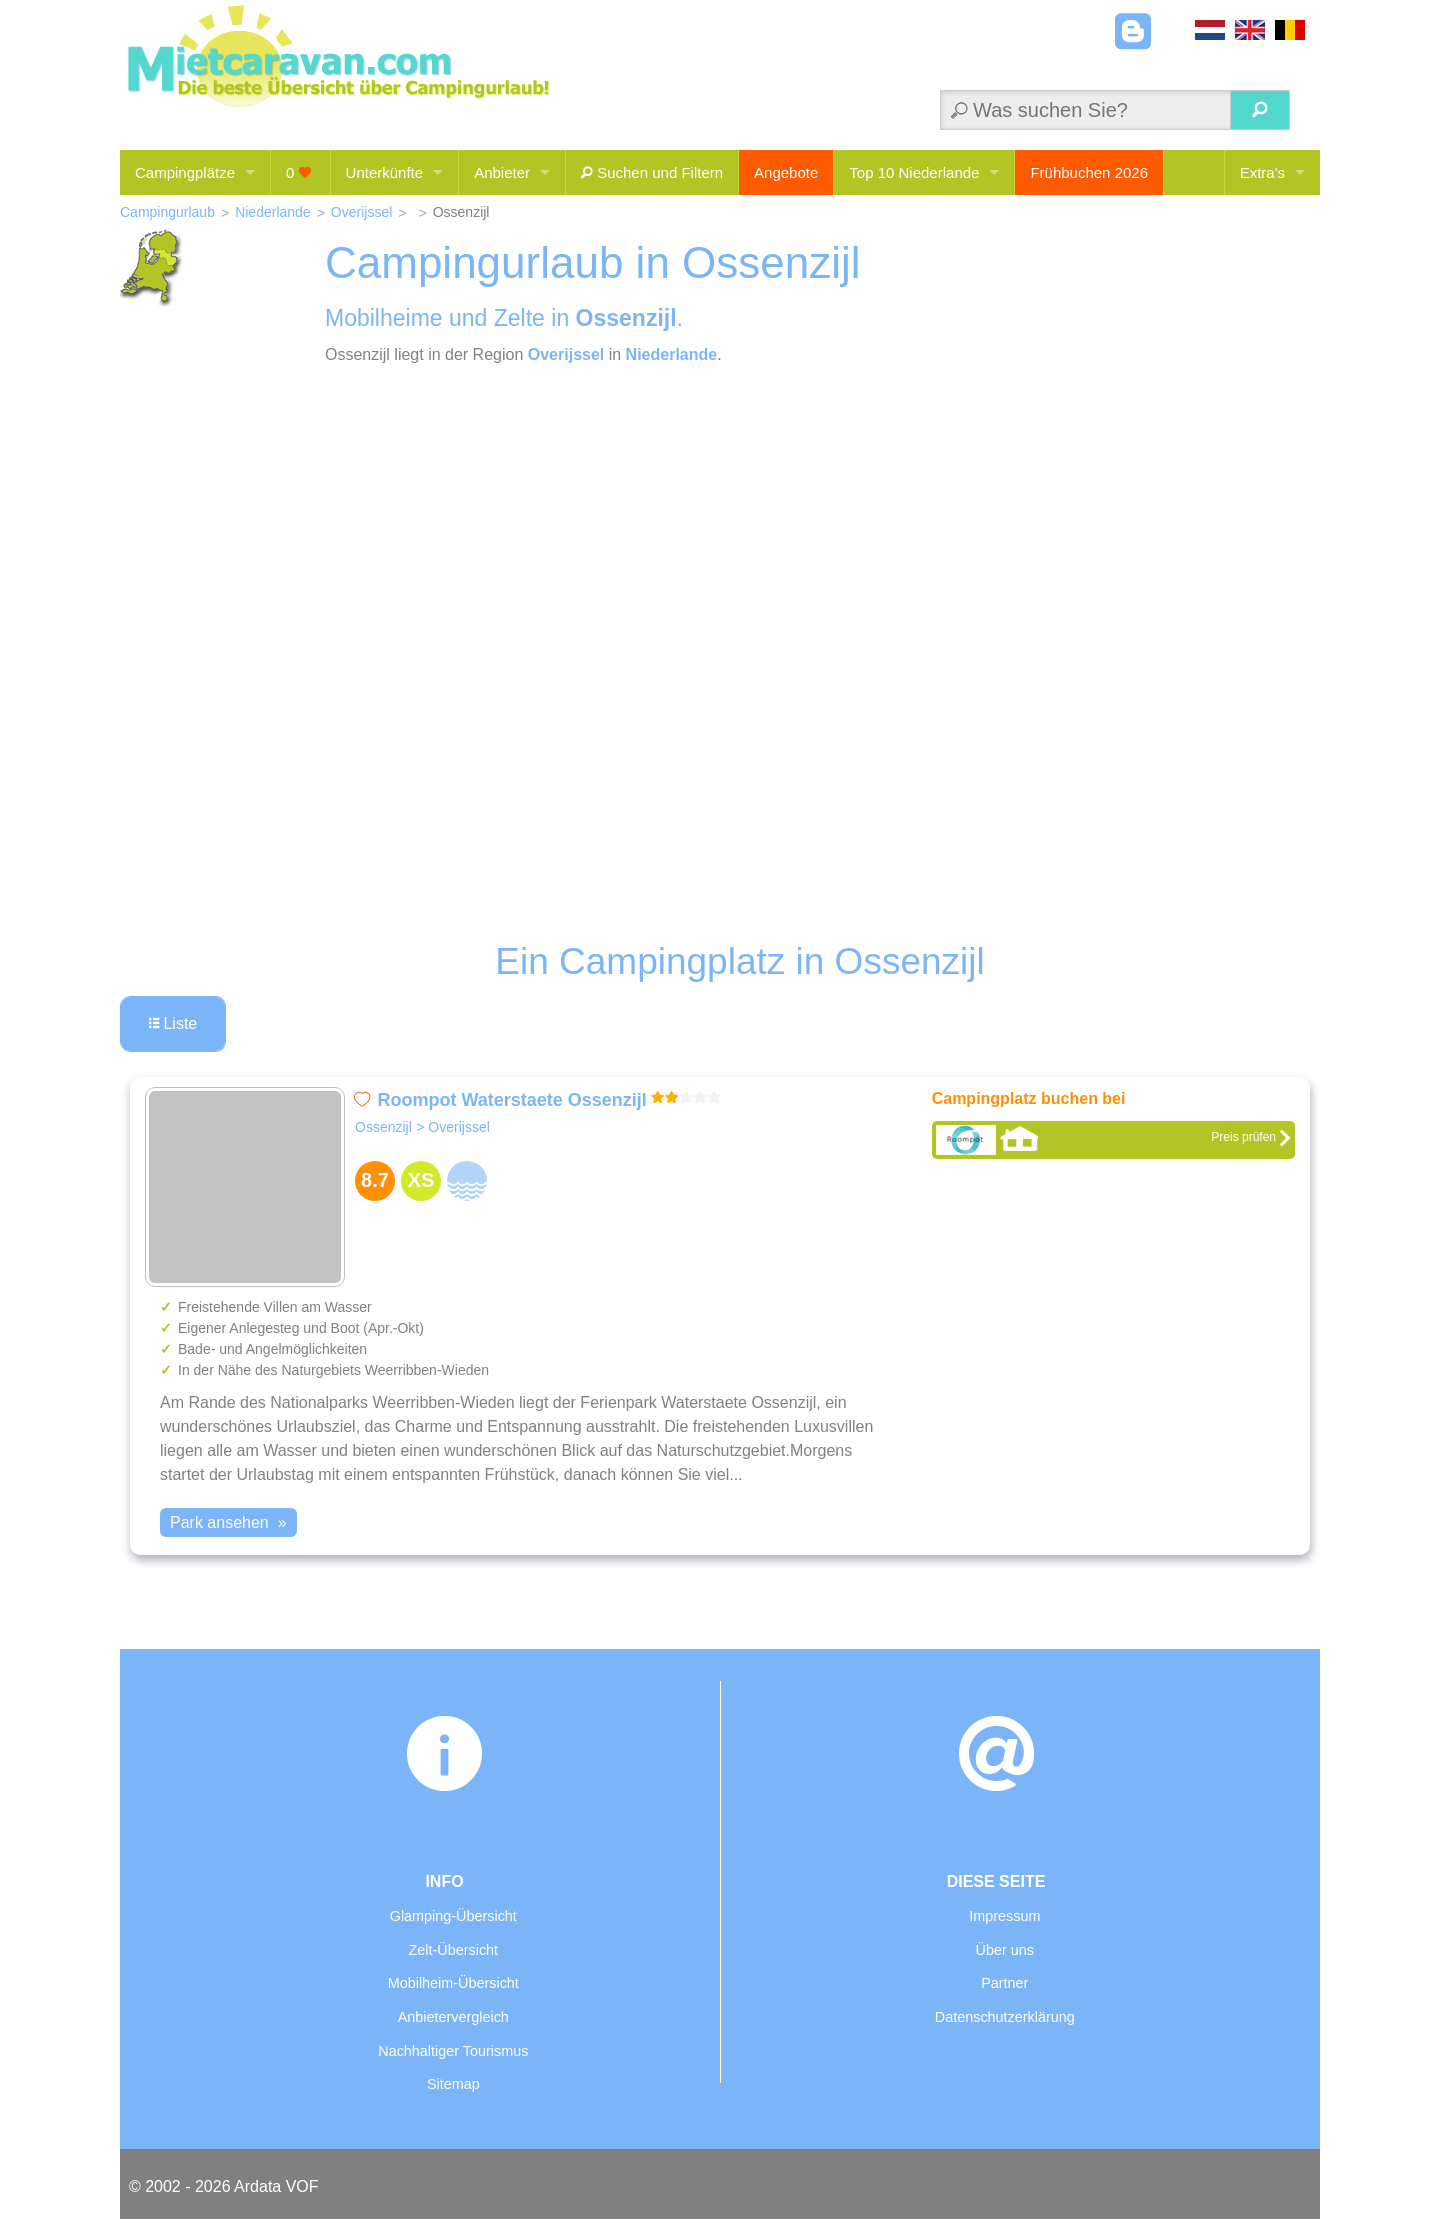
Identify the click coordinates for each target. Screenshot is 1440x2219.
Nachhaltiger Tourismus (453, 2051)
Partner (1004, 1983)
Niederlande (273, 212)
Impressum (1004, 1916)
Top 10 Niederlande (914, 172)
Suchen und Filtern (652, 172)
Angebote (786, 172)
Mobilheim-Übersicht (453, 1983)
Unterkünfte (385, 172)
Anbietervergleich (453, 2017)
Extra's (1262, 172)
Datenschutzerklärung (1005, 2017)
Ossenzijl (383, 1127)
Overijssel (361, 212)
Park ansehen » (228, 1522)
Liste (173, 1023)
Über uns (1005, 1950)
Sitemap (453, 2084)
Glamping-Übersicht (453, 1916)
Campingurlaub (167, 212)
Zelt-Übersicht (454, 1950)
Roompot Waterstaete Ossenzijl (511, 1100)
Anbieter (502, 172)
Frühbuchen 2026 (1089, 172)
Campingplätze (185, 172)
